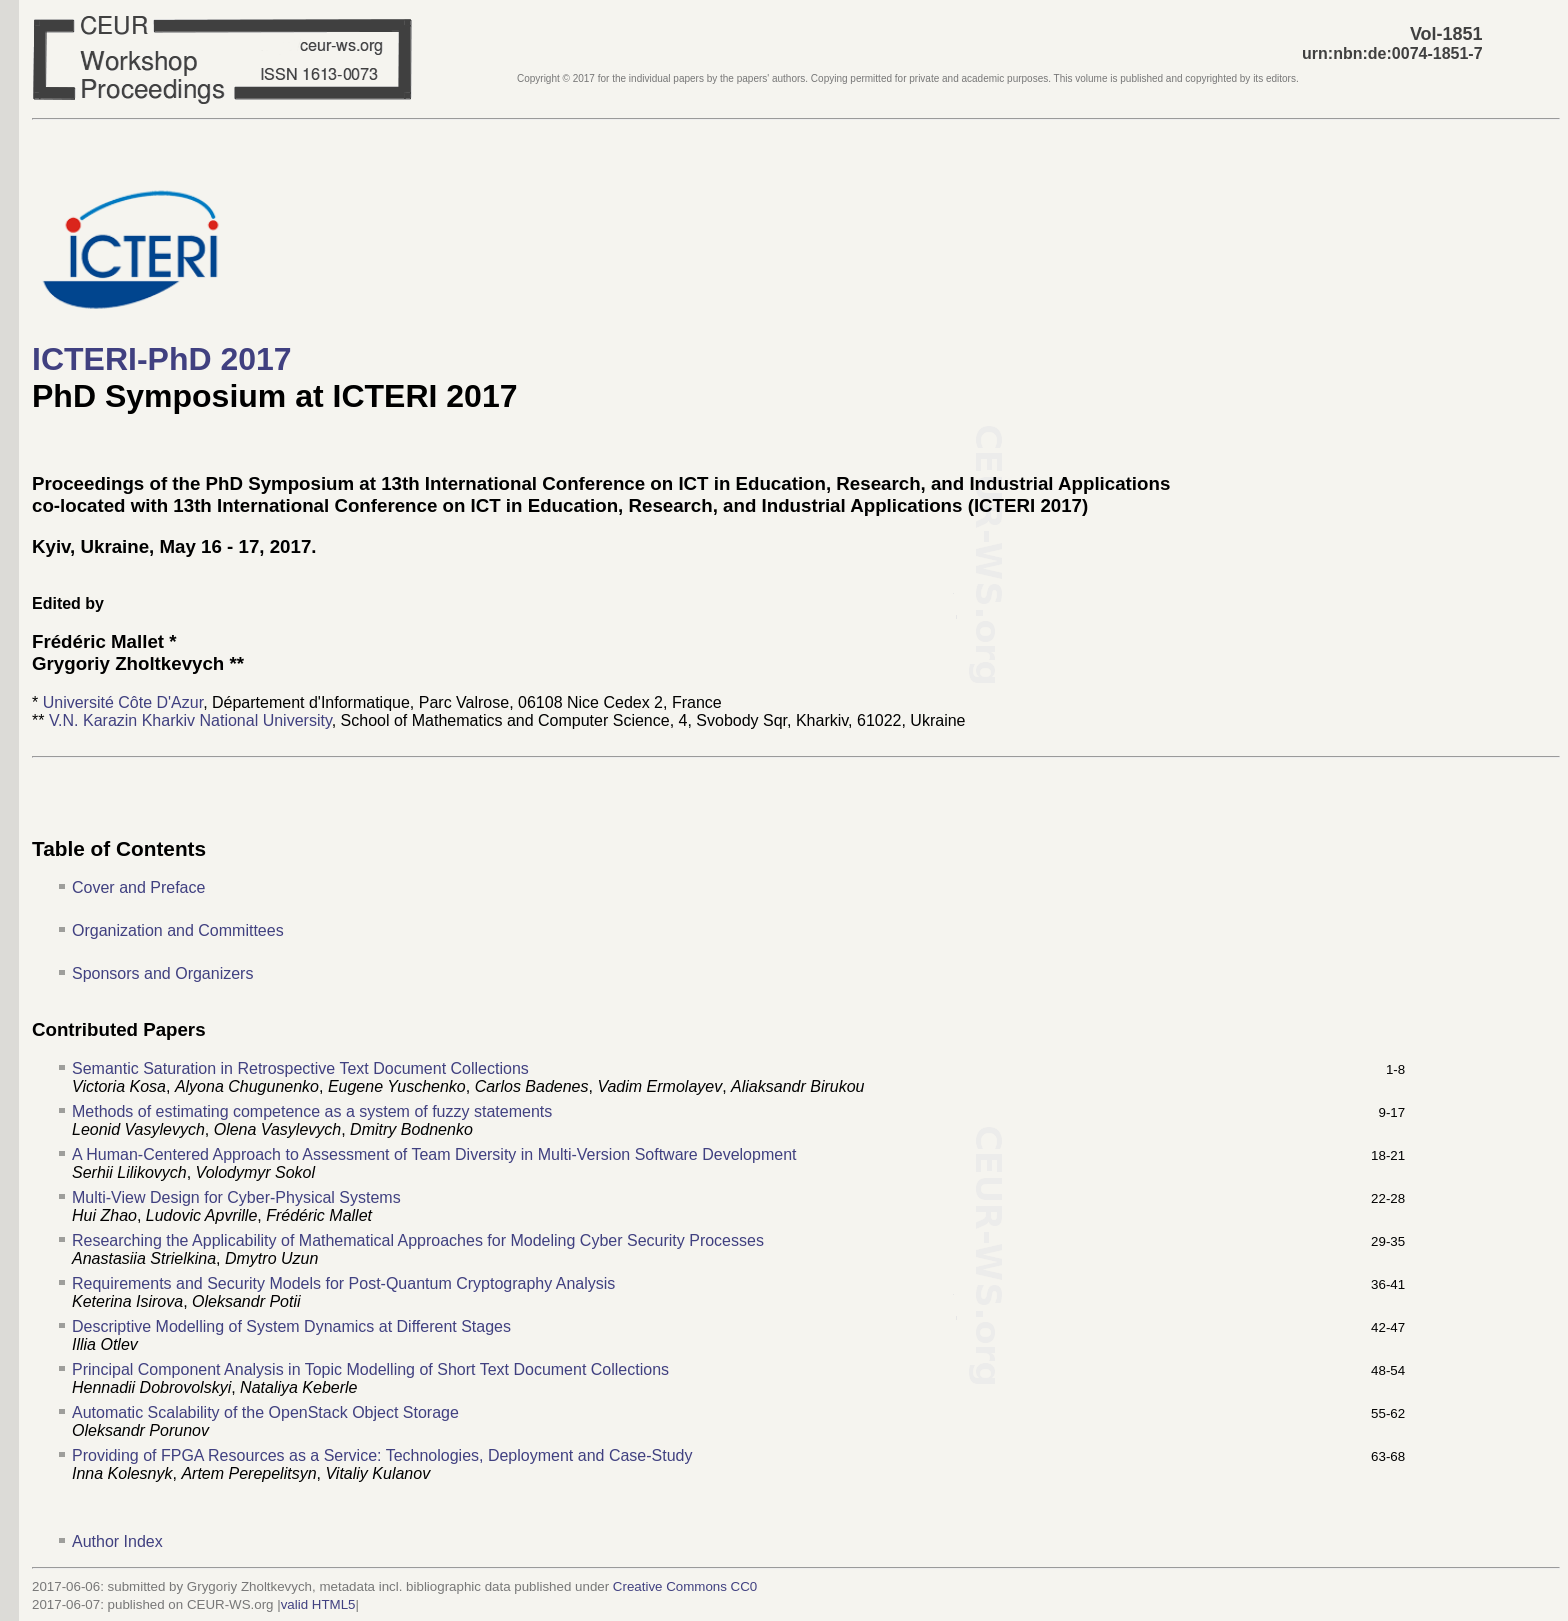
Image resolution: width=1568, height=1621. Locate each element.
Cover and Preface (138, 887)
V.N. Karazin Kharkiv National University (190, 720)
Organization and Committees (178, 930)
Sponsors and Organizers (162, 973)
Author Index (117, 1541)
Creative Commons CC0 (685, 1586)
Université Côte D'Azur (123, 702)
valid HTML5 (318, 1604)
